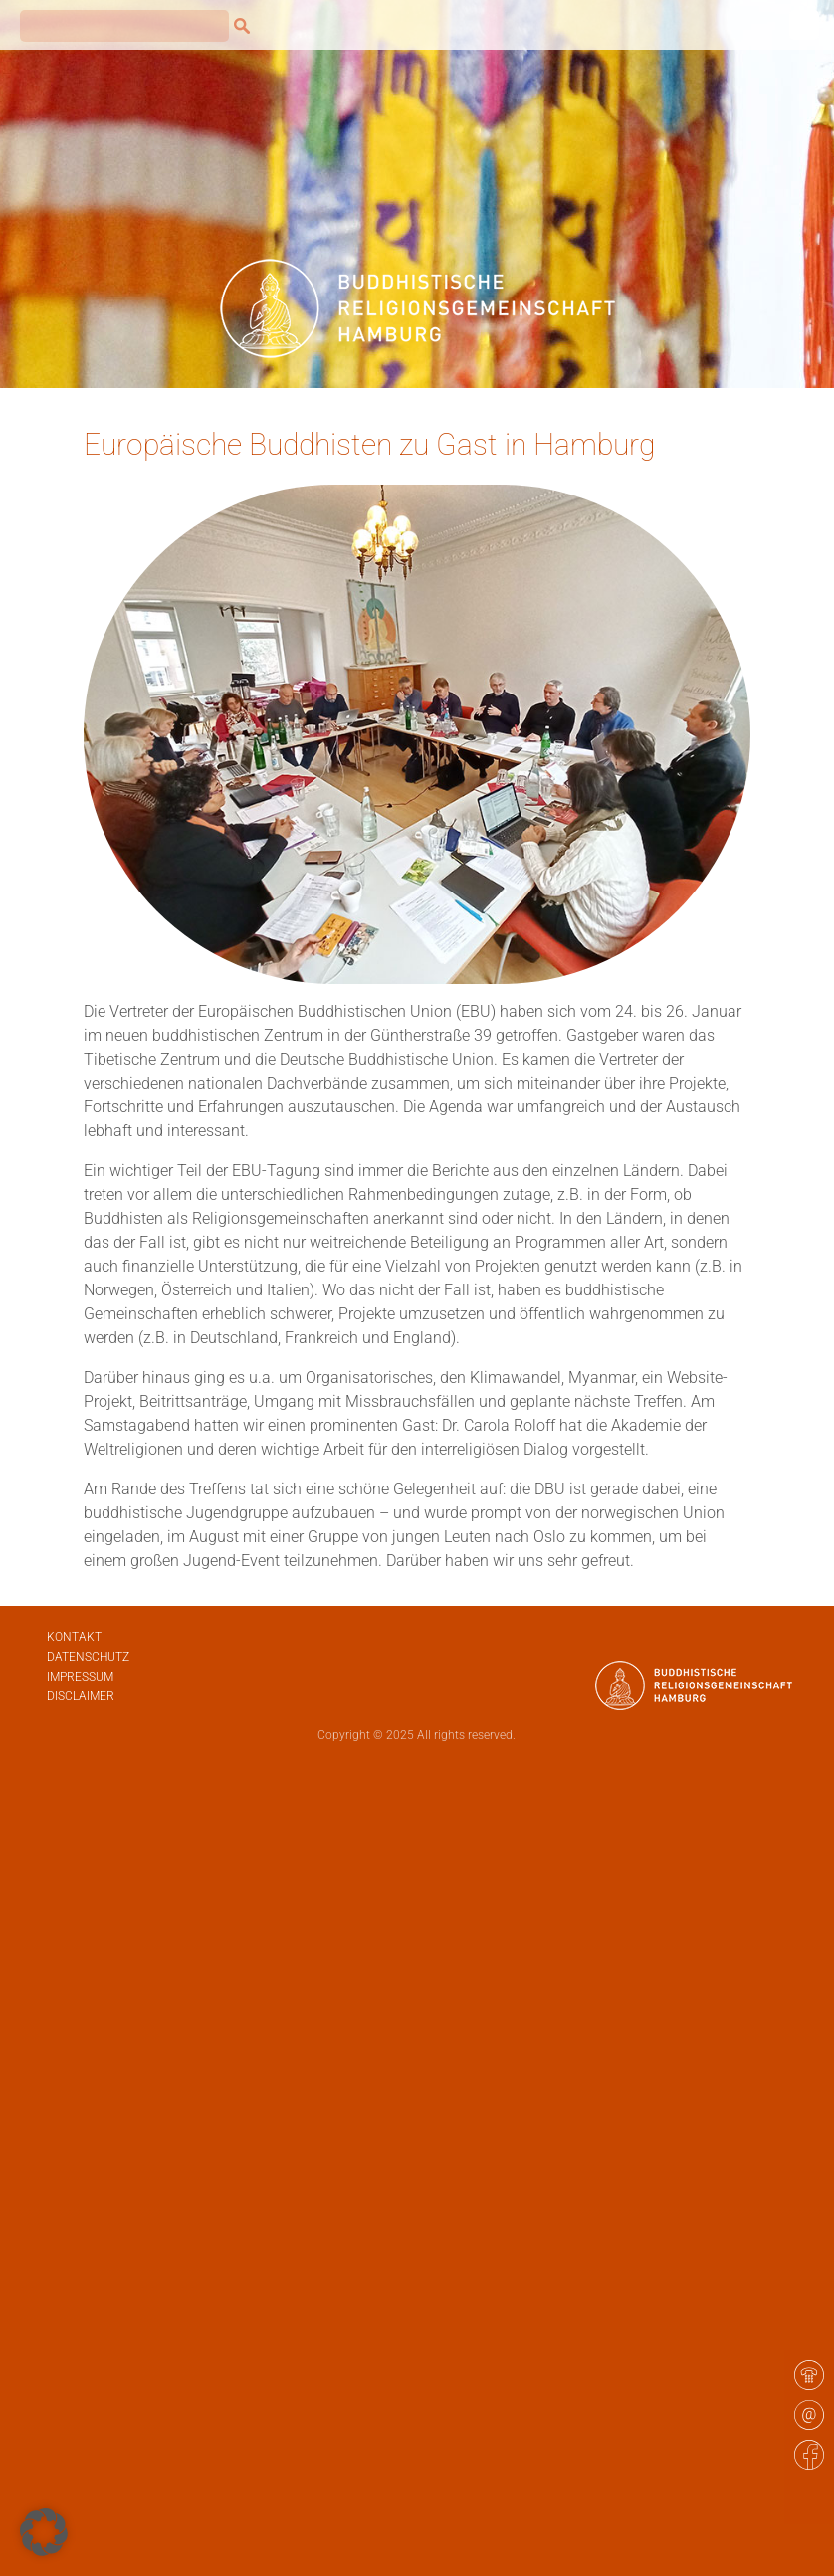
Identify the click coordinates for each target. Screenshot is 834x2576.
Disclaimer (80, 1696)
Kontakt (74, 1637)
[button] (44, 2532)
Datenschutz (88, 1657)
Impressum (80, 1677)
